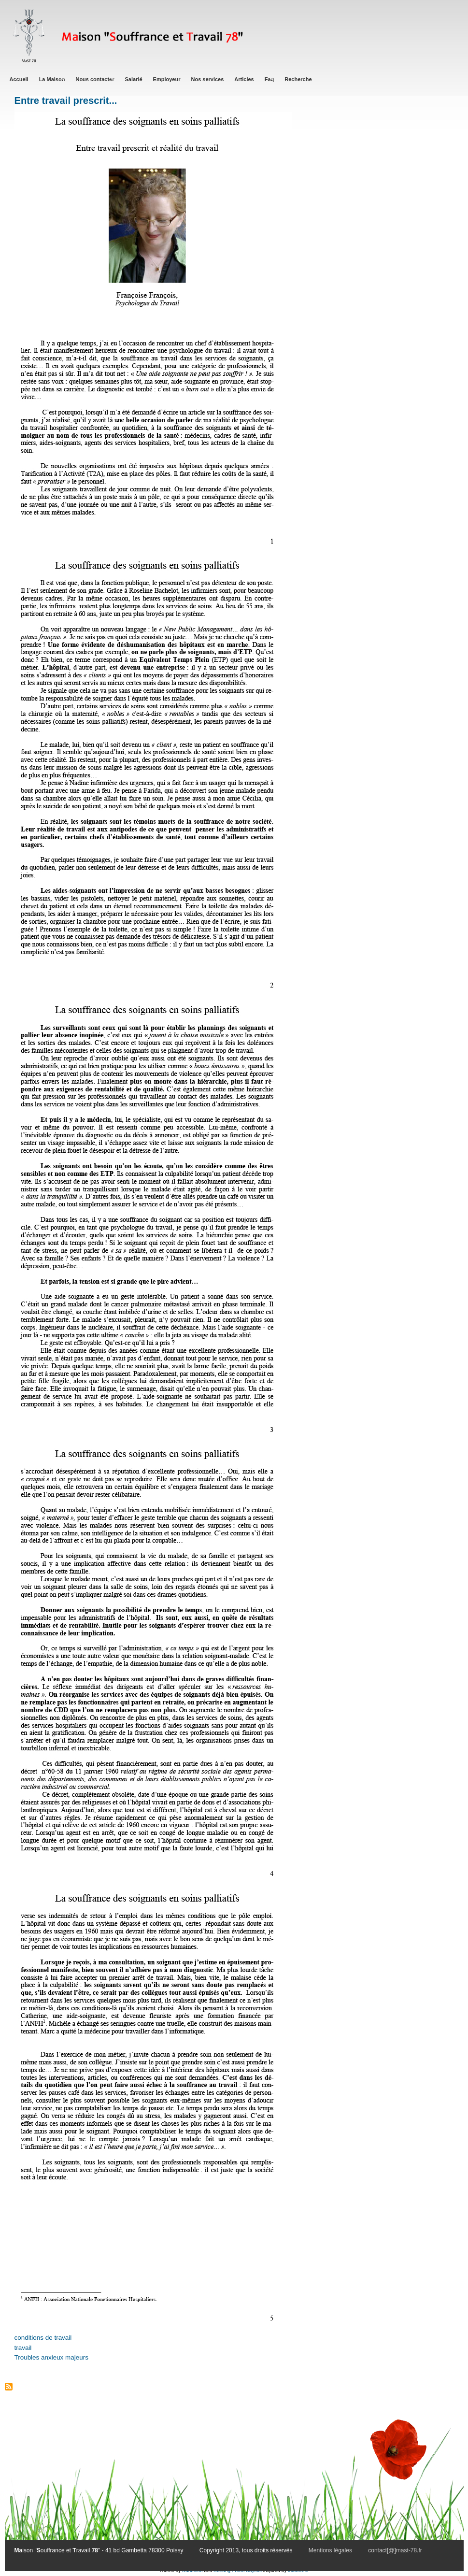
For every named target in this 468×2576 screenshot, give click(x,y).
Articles (244, 79)
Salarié (133, 79)
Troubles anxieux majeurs (51, 2357)
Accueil (19, 79)
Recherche (298, 79)
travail (23, 2347)
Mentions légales (330, 2550)
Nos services (207, 79)
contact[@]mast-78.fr (395, 2550)
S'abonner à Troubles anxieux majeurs (9, 2386)
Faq (269, 79)
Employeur (167, 79)
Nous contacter (94, 79)
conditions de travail (43, 2337)
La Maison (52, 79)
